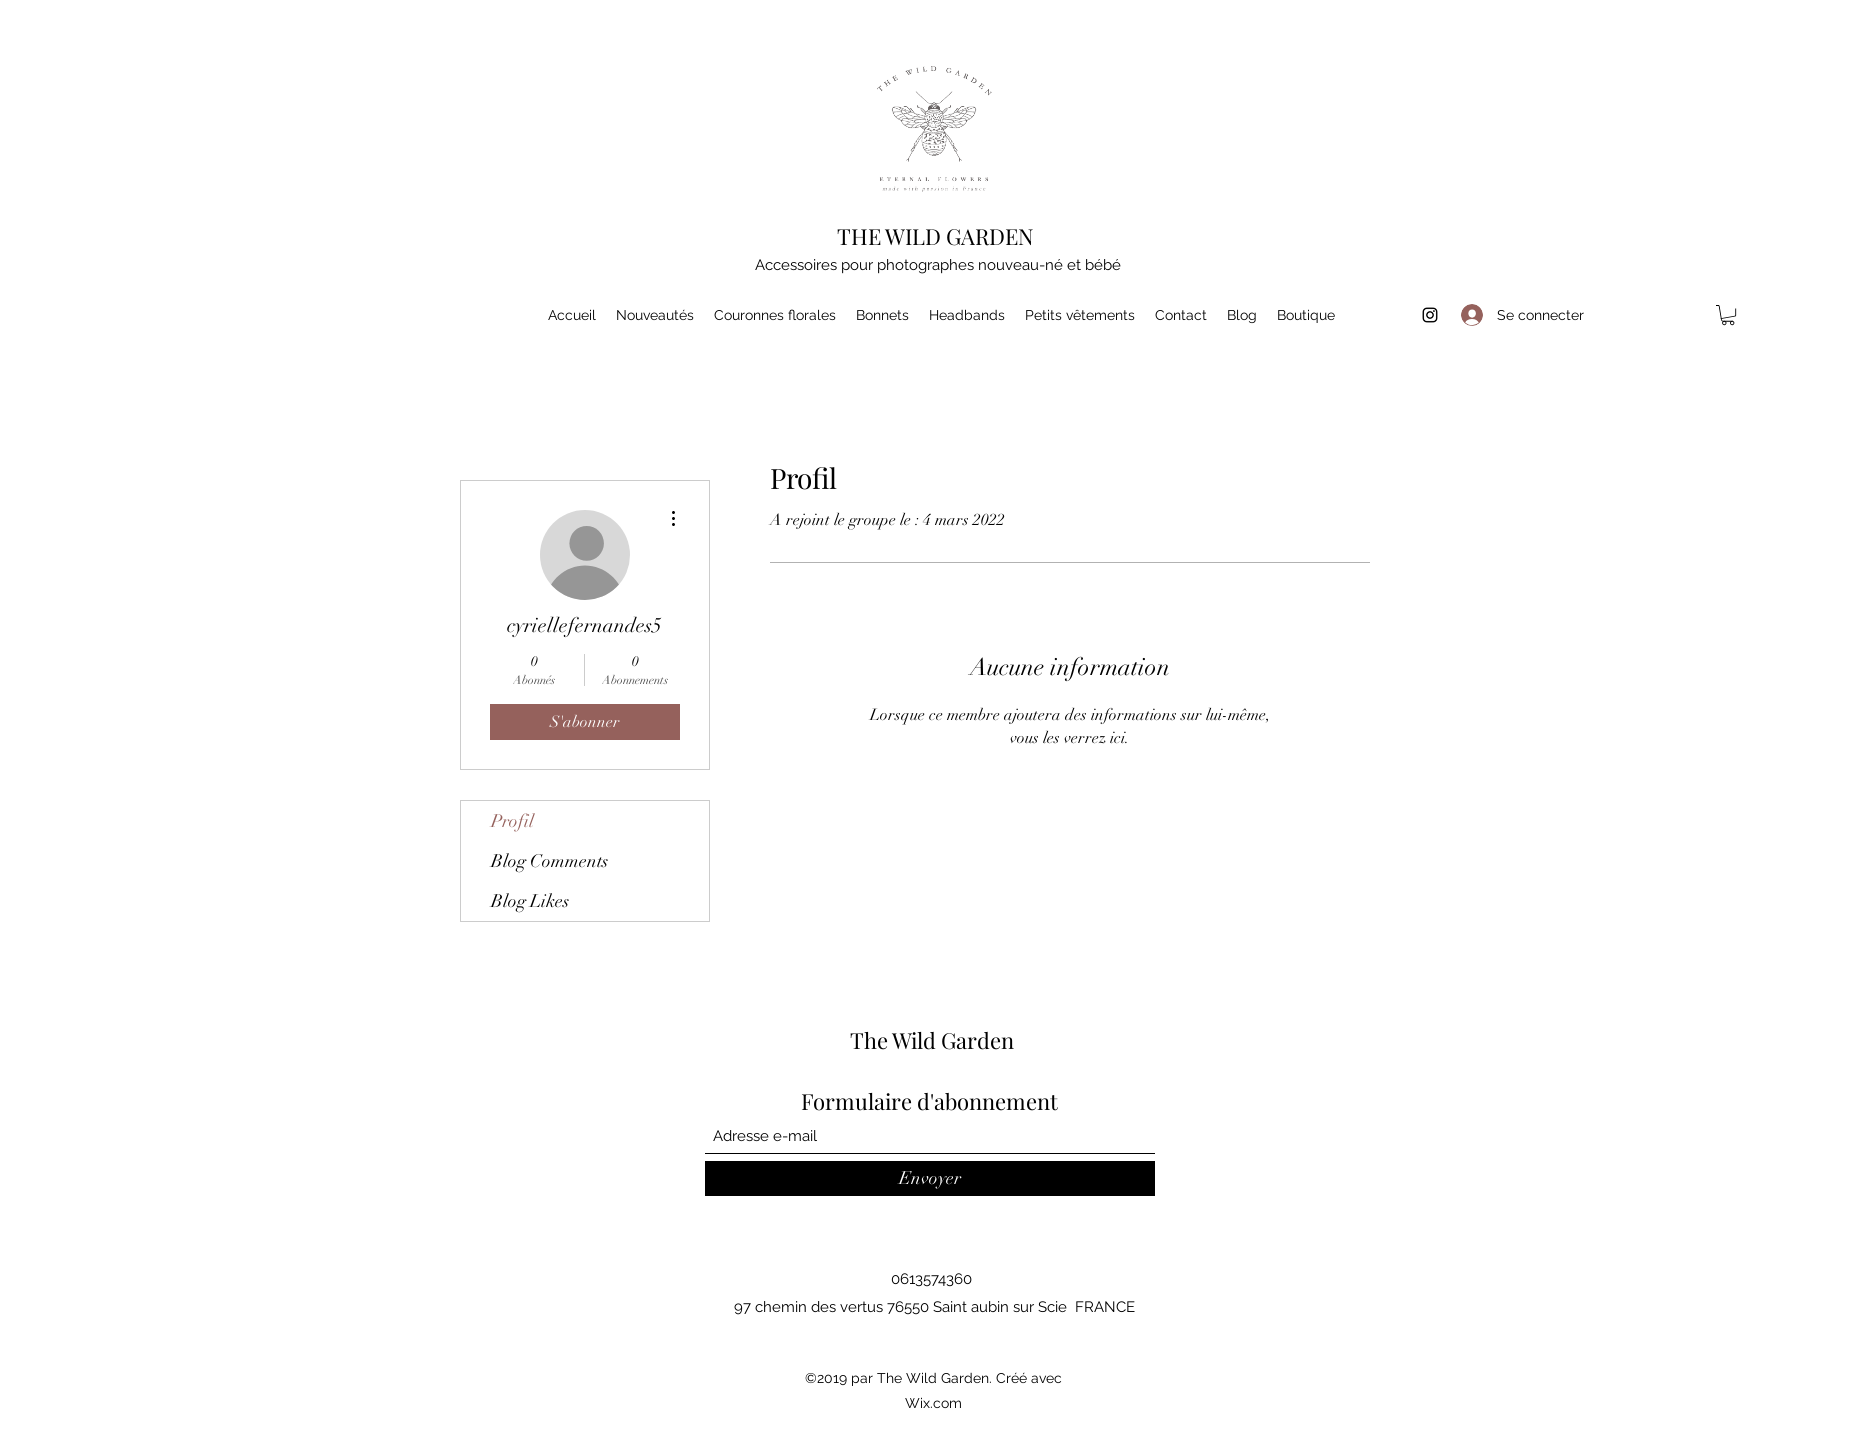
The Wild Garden (932, 1040)
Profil (512, 821)
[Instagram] (1430, 315)
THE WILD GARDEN (935, 236)
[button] (1728, 315)
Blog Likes (530, 901)
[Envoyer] (930, 1178)
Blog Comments (549, 861)
